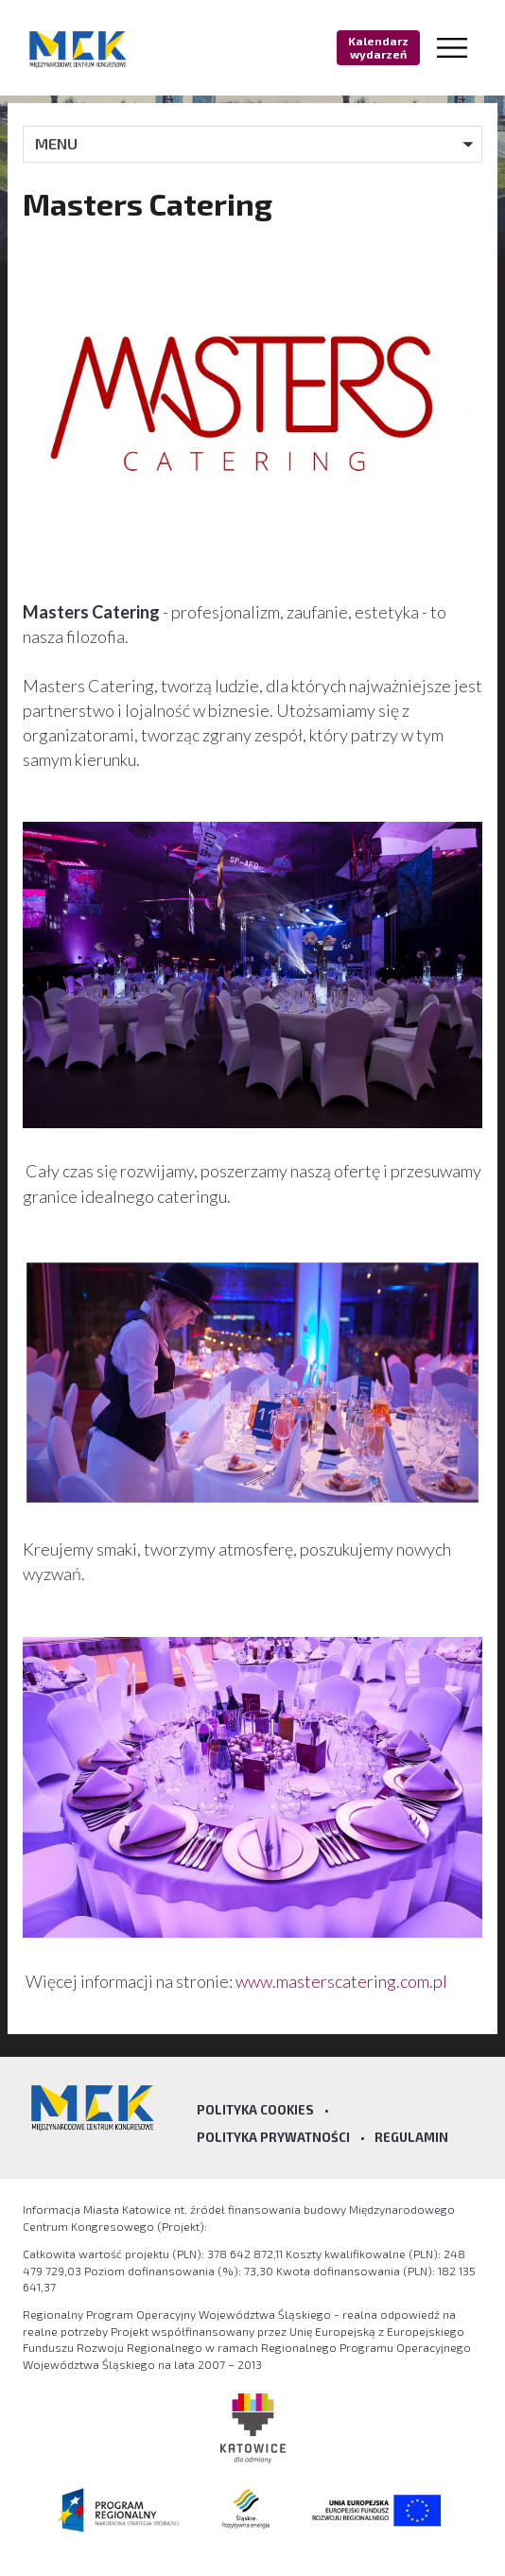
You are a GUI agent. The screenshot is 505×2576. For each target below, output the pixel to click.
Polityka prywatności (273, 2137)
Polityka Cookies (255, 2109)
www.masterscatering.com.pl (342, 1981)
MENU (56, 143)
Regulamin (411, 2137)
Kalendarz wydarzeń (378, 47)
